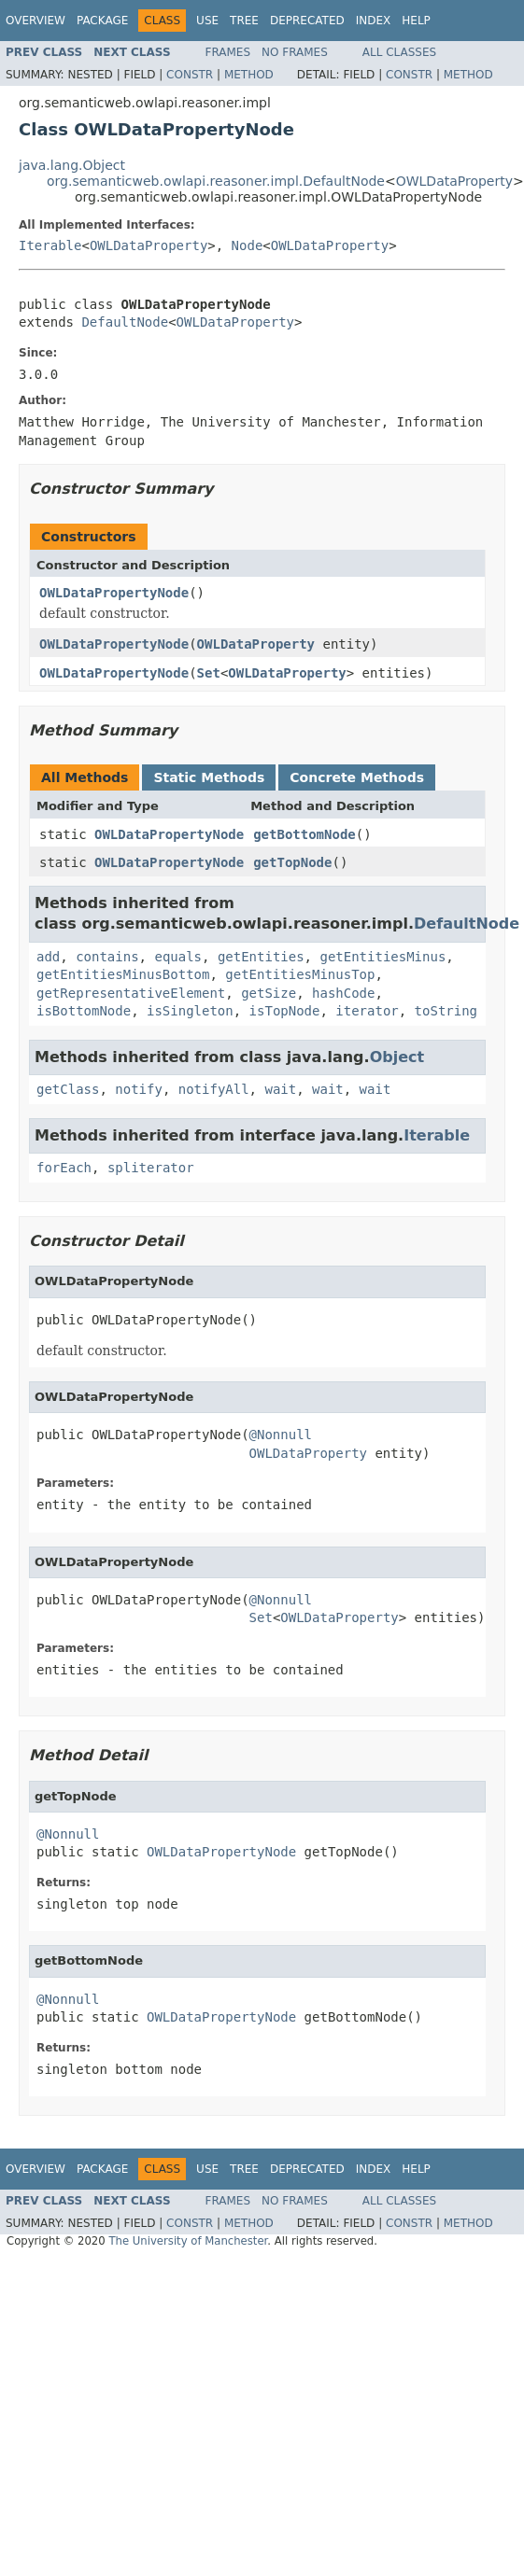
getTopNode (292, 862)
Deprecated (307, 20)
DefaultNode (124, 322)
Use (207, 20)
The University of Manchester (187, 2240)
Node (247, 245)
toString (446, 1010)
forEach (64, 1167)
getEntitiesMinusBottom (122, 974)
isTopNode (284, 1010)
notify (139, 1089)
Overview (35, 20)
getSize (268, 993)
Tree (244, 20)
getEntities (261, 956)
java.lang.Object (72, 165)
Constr (189, 74)
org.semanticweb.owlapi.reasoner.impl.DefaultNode (216, 181)
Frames (228, 52)
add (48, 956)
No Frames (295, 52)
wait (280, 1089)
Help (416, 20)
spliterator (150, 1167)
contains (107, 956)
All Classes (399, 52)
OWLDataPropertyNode (114, 592)
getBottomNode (304, 834)
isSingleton (190, 1010)
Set (208, 672)
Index (373, 20)
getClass (67, 1089)
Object (397, 1057)
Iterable (50, 245)
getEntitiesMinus (382, 956)
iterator (366, 1010)
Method (249, 74)
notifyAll (213, 1089)
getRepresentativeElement (130, 993)
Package (102, 20)
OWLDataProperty (454, 181)
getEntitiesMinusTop (300, 974)
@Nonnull (280, 1434)
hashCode (343, 993)
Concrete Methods (357, 777)
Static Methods (208, 777)
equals (178, 956)
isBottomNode (83, 1010)
